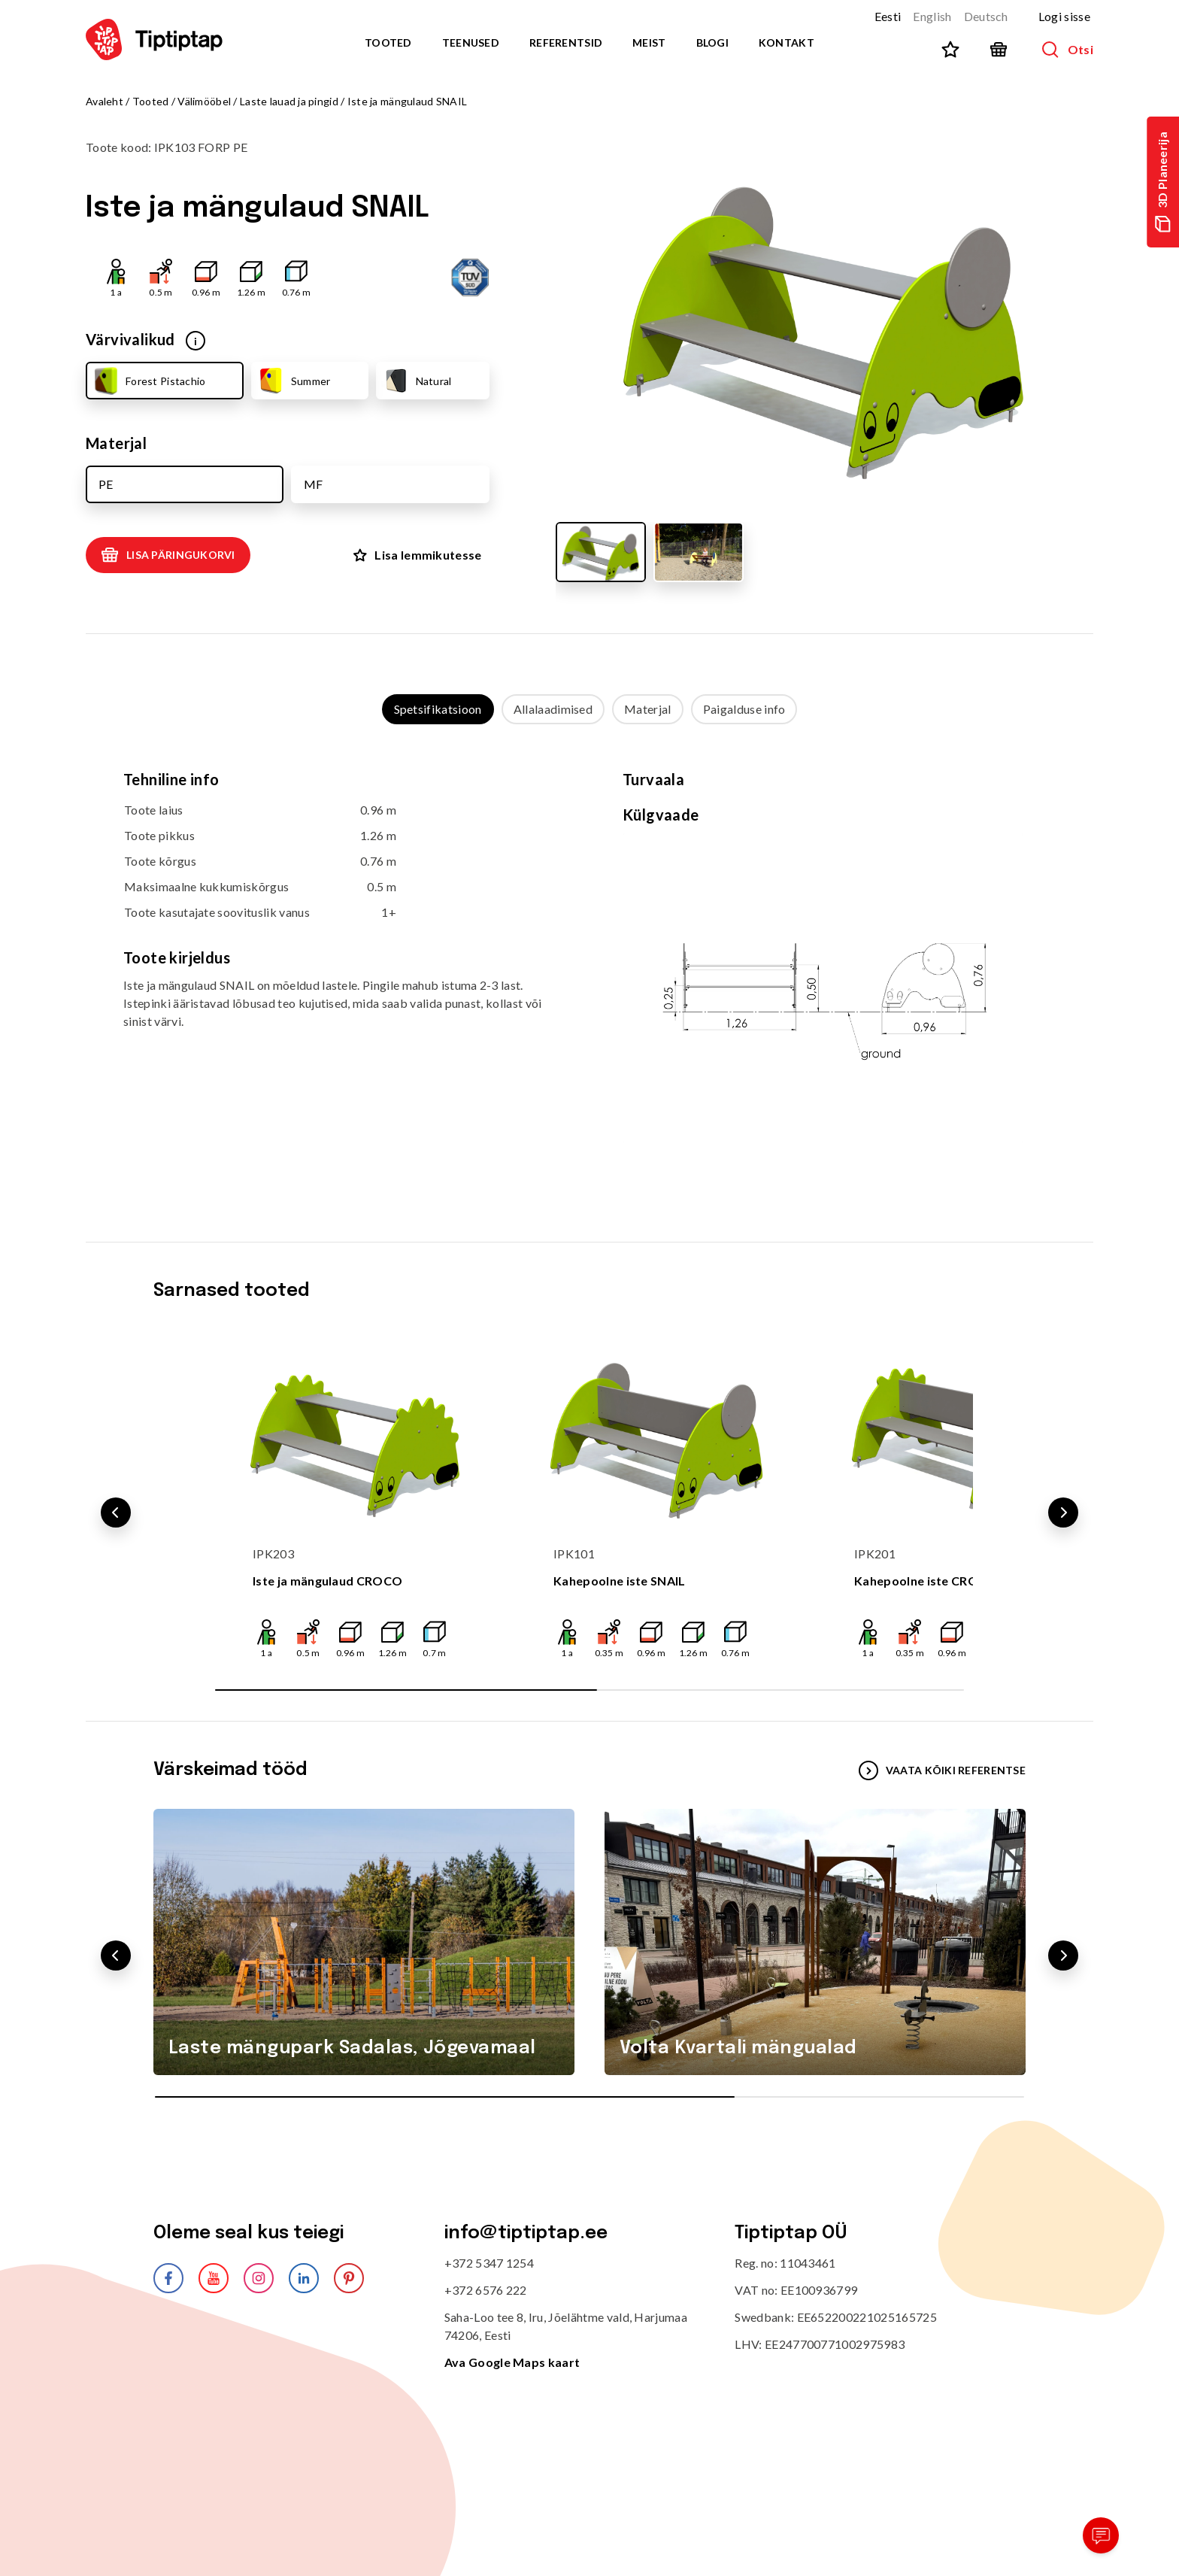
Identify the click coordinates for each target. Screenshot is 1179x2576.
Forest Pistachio (148, 380)
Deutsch (986, 16)
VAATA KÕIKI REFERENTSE (942, 1770)
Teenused (470, 42)
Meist (648, 42)
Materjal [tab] (647, 709)
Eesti (888, 16)
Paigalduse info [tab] (744, 709)
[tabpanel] (589, 968)
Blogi (712, 42)
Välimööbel (204, 101)
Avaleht (104, 101)
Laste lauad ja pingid (289, 101)
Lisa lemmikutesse (417, 555)
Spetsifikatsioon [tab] (438, 709)
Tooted (388, 42)
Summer (293, 381)
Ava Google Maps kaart (512, 2362)
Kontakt (786, 42)
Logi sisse (1064, 16)
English (932, 16)
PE (106, 484)
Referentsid (565, 42)
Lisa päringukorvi (168, 555)
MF (313, 484)
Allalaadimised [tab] (553, 709)
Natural (416, 381)
